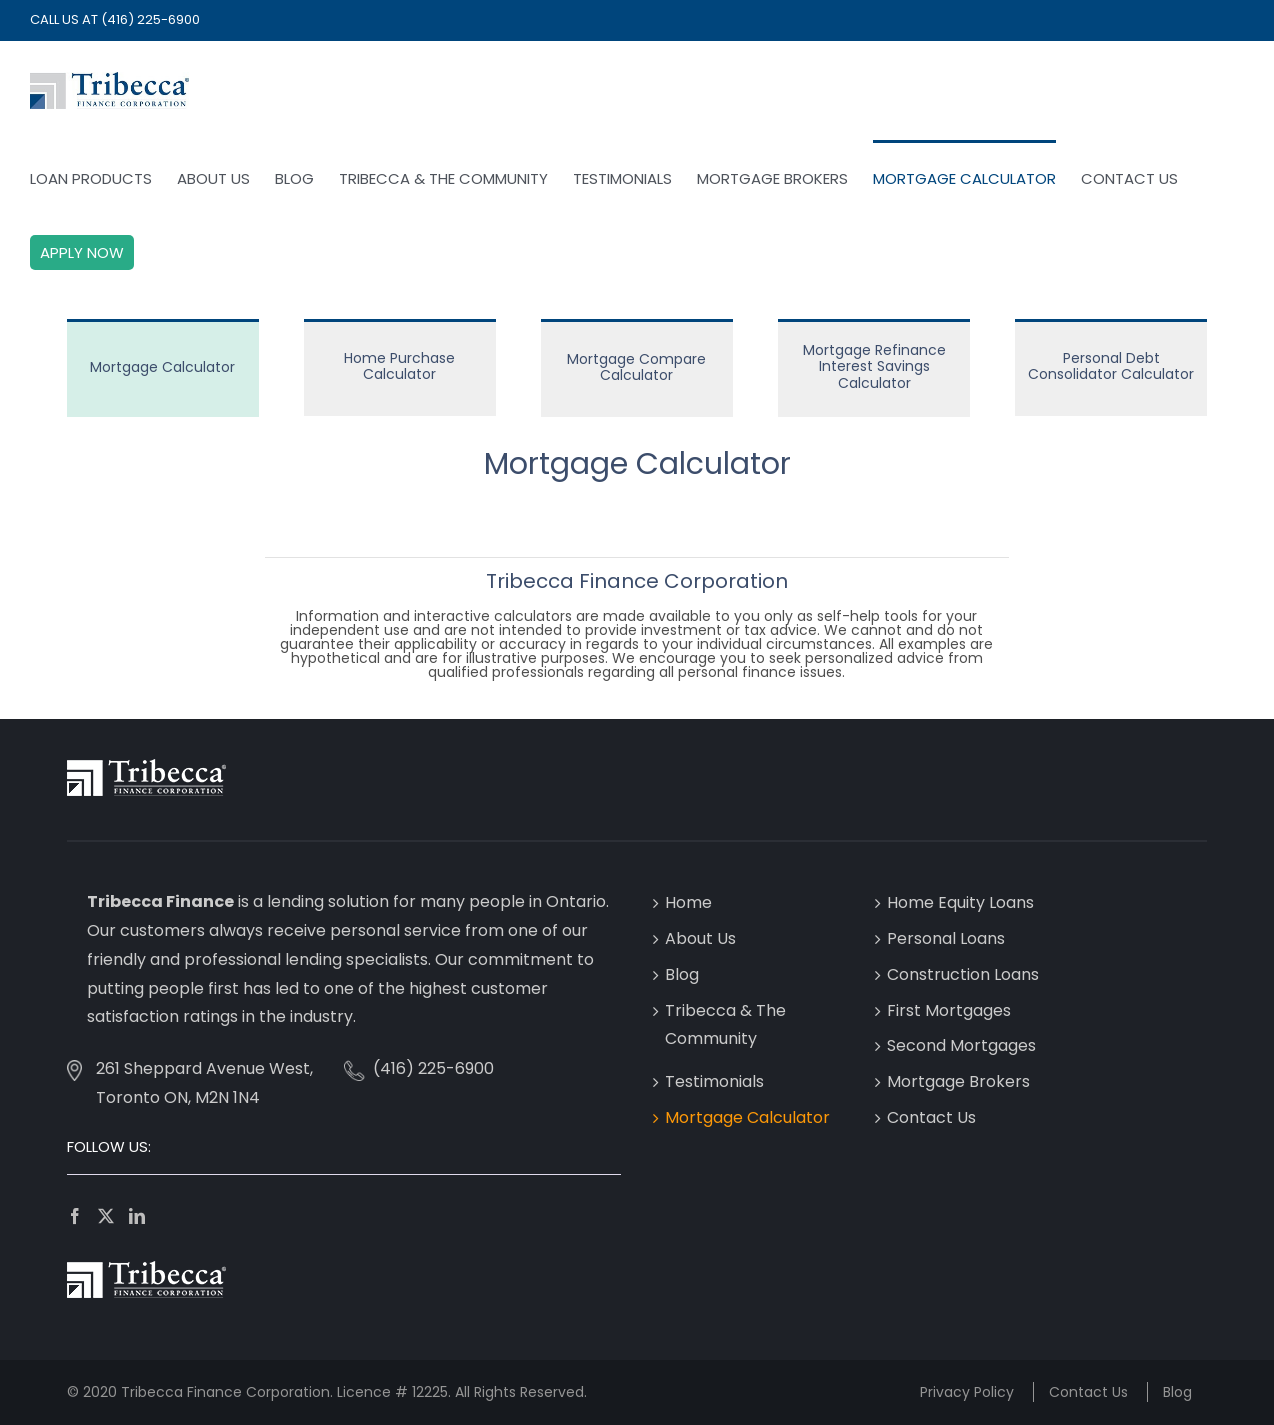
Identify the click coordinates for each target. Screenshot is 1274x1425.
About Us (700, 938)
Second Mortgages (961, 1045)
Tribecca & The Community (725, 1025)
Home (688, 902)
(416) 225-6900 (150, 19)
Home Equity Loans (960, 902)
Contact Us (931, 1117)
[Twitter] (106, 1216)
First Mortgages (949, 1010)
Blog (682, 974)
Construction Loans (963, 974)
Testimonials (714, 1081)
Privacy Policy (967, 1392)
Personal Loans (946, 938)
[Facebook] (75, 1216)
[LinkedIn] (137, 1216)
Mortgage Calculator (747, 1117)
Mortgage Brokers (958, 1081)
